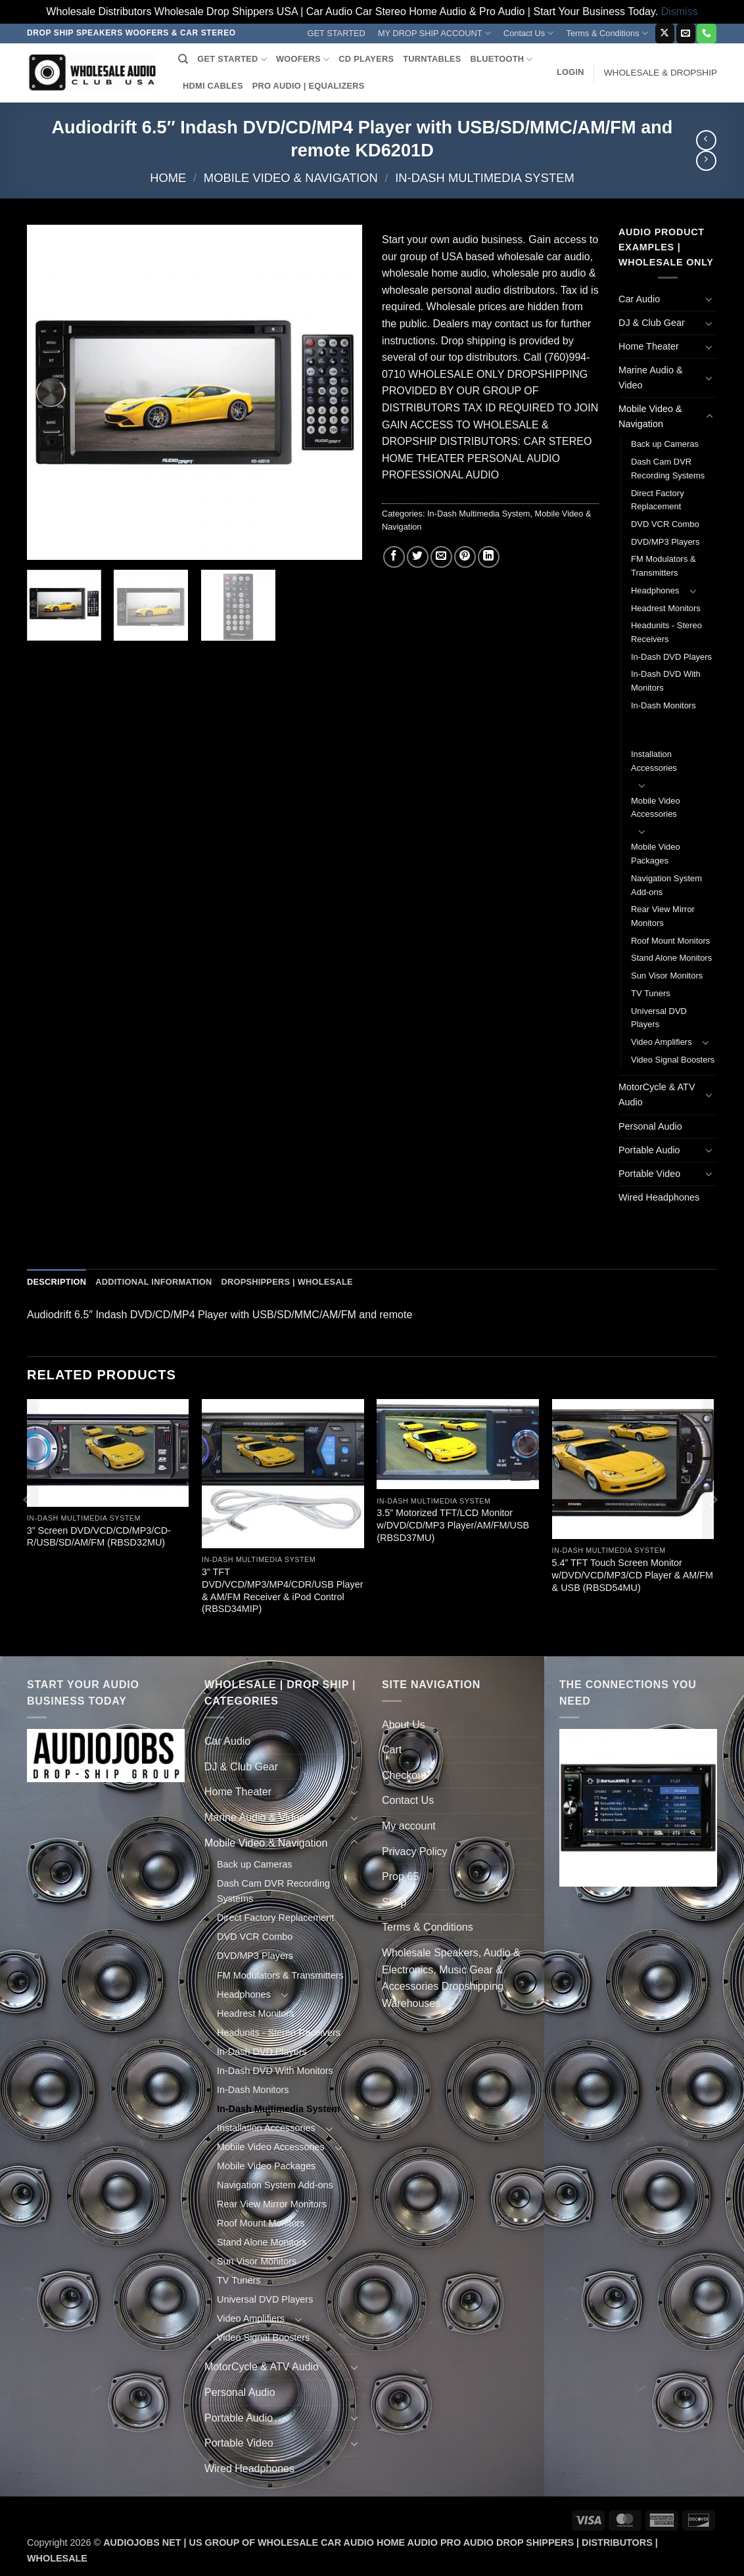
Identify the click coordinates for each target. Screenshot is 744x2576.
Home (168, 178)
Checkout (404, 1775)
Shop (394, 1902)
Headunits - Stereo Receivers (666, 632)
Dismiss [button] (679, 11)
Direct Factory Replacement (657, 500)
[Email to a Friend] (441, 557)
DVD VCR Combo (665, 524)
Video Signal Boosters (672, 1060)
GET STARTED (336, 33)
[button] (570, 72)
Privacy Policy (415, 1851)
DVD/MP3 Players (665, 542)
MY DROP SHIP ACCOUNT (434, 33)
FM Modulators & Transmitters (663, 566)
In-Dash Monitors (663, 705)
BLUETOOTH (502, 59)
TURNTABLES (432, 59)
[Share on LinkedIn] (489, 557)
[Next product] (706, 140)
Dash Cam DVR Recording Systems (668, 468)
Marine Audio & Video (650, 377)
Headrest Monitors (666, 608)
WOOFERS (302, 59)
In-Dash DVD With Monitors (666, 681)
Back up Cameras (665, 444)
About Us (403, 1724)
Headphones (655, 590)
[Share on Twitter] (418, 557)
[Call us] (706, 33)
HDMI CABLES (213, 86)
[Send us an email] (685, 33)
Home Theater (648, 346)
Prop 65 (400, 1876)
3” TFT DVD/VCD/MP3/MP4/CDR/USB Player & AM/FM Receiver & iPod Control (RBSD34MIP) (282, 1590)
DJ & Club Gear (651, 322)
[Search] (183, 59)
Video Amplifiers (661, 1042)
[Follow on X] (664, 33)
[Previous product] (706, 160)
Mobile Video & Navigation (291, 178)
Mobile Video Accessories (655, 807)
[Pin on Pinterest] (465, 557)
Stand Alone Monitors (671, 958)
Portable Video (649, 1173)
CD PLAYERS (366, 59)
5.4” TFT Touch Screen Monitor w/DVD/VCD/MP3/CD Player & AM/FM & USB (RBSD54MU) (632, 1574)
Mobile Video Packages (655, 853)
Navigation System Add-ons (666, 885)
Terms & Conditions (607, 33)
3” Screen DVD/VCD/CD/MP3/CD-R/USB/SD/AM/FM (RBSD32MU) (99, 1536)
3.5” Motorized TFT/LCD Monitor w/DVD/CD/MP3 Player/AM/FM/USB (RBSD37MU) (453, 1524)
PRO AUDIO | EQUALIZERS (308, 86)
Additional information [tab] (153, 1282)
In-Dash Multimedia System (484, 178)
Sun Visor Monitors (667, 975)
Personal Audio (650, 1126)
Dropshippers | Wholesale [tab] (286, 1282)
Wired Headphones (658, 1197)
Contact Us (528, 33)
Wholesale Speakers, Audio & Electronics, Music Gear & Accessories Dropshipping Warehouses (451, 1978)
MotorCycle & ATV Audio (656, 1094)
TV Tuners (650, 993)
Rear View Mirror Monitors (663, 916)
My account (409, 1825)
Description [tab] (56, 1282)
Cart (392, 1749)
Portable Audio (649, 1150)
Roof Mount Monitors (670, 941)
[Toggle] (709, 299)
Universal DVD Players (659, 1018)
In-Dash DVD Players (671, 657)
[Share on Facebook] (394, 557)
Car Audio (639, 299)
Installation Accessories (654, 761)
